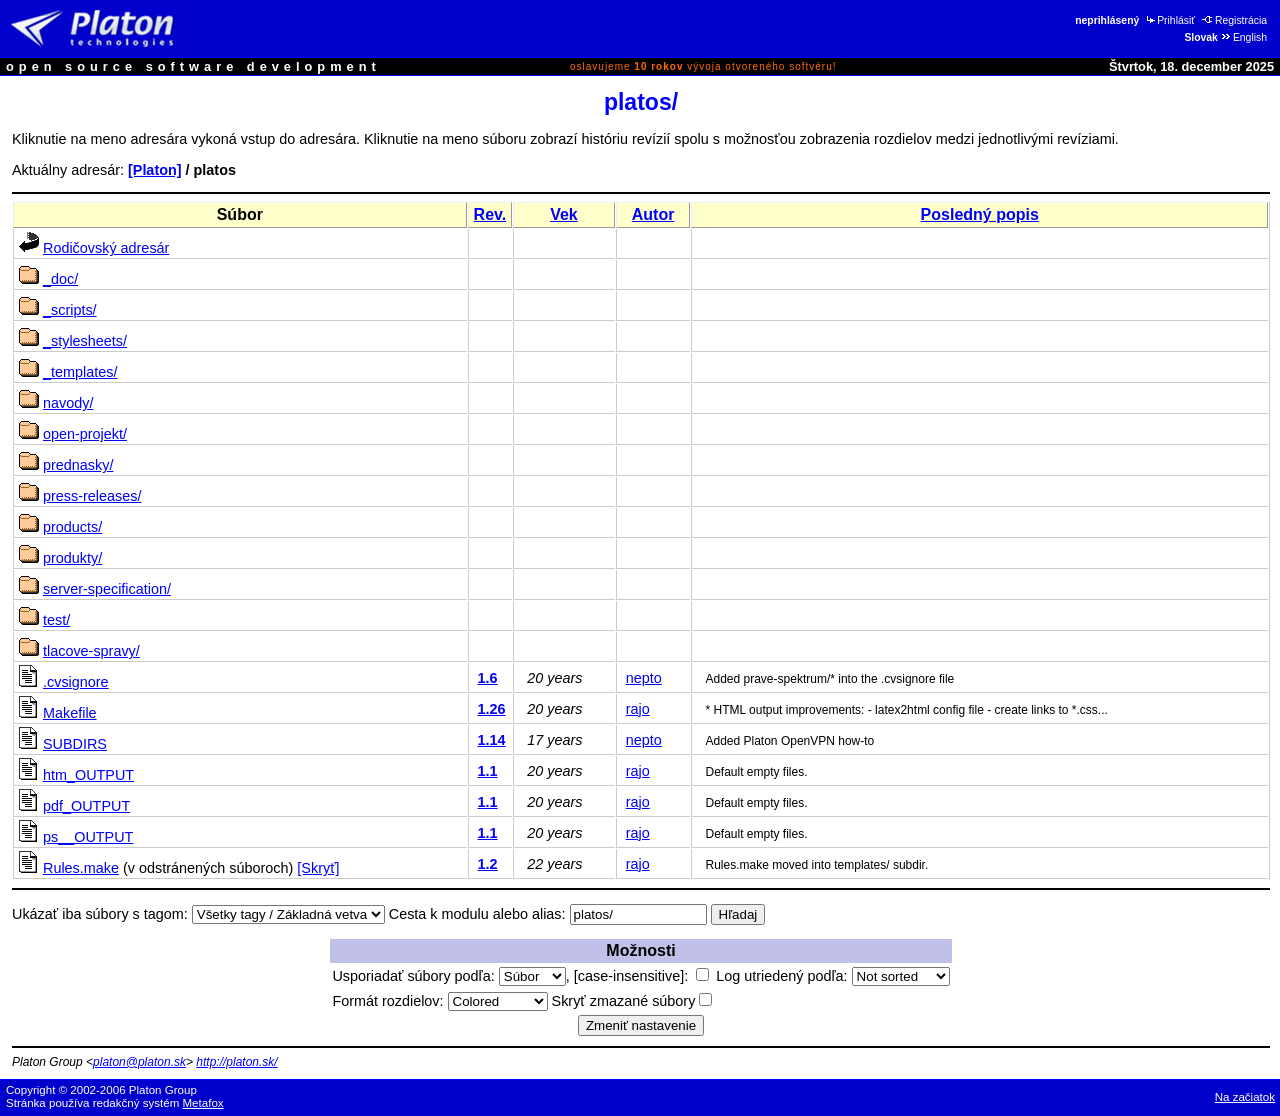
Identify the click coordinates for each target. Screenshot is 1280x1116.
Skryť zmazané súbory (632, 1001)
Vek (564, 214)
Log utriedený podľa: (832, 976)
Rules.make (81, 868)
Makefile (70, 713)
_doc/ (60, 279)
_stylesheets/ (85, 341)
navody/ (68, 403)
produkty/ (72, 558)
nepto (644, 678)
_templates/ (80, 372)
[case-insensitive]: (641, 976)
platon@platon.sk (139, 1062)
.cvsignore (76, 682)
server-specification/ (107, 589)
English (1243, 37)
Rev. (490, 214)
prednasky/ (78, 465)
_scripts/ (70, 310)
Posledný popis (980, 214)
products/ (72, 527)
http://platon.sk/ (236, 1062)
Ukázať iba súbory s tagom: (100, 914)
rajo (638, 709)
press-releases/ (92, 496)
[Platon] (155, 170)
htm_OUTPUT (88, 775)
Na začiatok (1245, 1097)
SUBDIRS (75, 744)
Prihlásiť (1169, 20)
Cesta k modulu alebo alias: (477, 914)
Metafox (203, 1103)
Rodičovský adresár (106, 248)
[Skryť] (318, 868)
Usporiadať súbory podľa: (448, 976)
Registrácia (1234, 20)
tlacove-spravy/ (91, 651)
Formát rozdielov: (439, 1001)
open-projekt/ (85, 434)
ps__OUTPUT (88, 837)
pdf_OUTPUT (86, 806)
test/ (56, 620)
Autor (653, 214)
